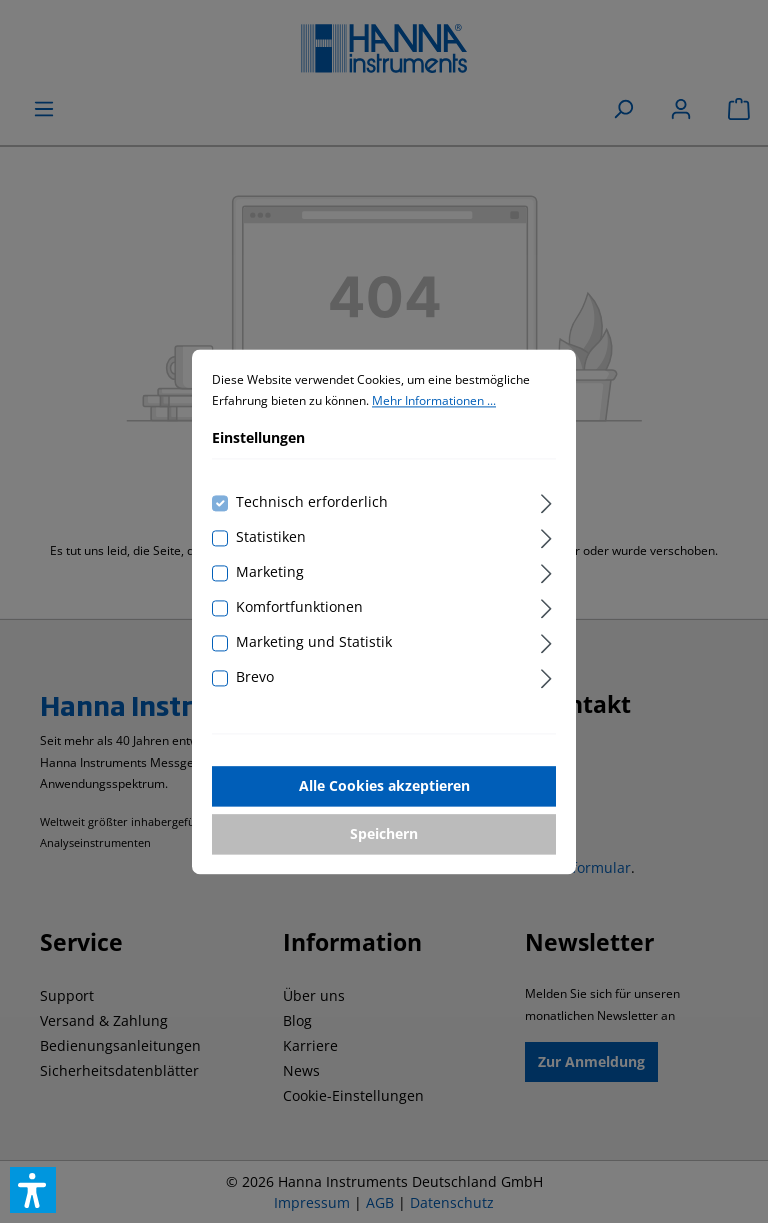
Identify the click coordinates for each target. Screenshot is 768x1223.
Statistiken (271, 536)
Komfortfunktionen (299, 606)
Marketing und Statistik (314, 641)
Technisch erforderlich (312, 501)
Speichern (384, 833)
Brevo (255, 676)
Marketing (270, 571)
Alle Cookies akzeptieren (384, 785)
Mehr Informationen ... (434, 401)
